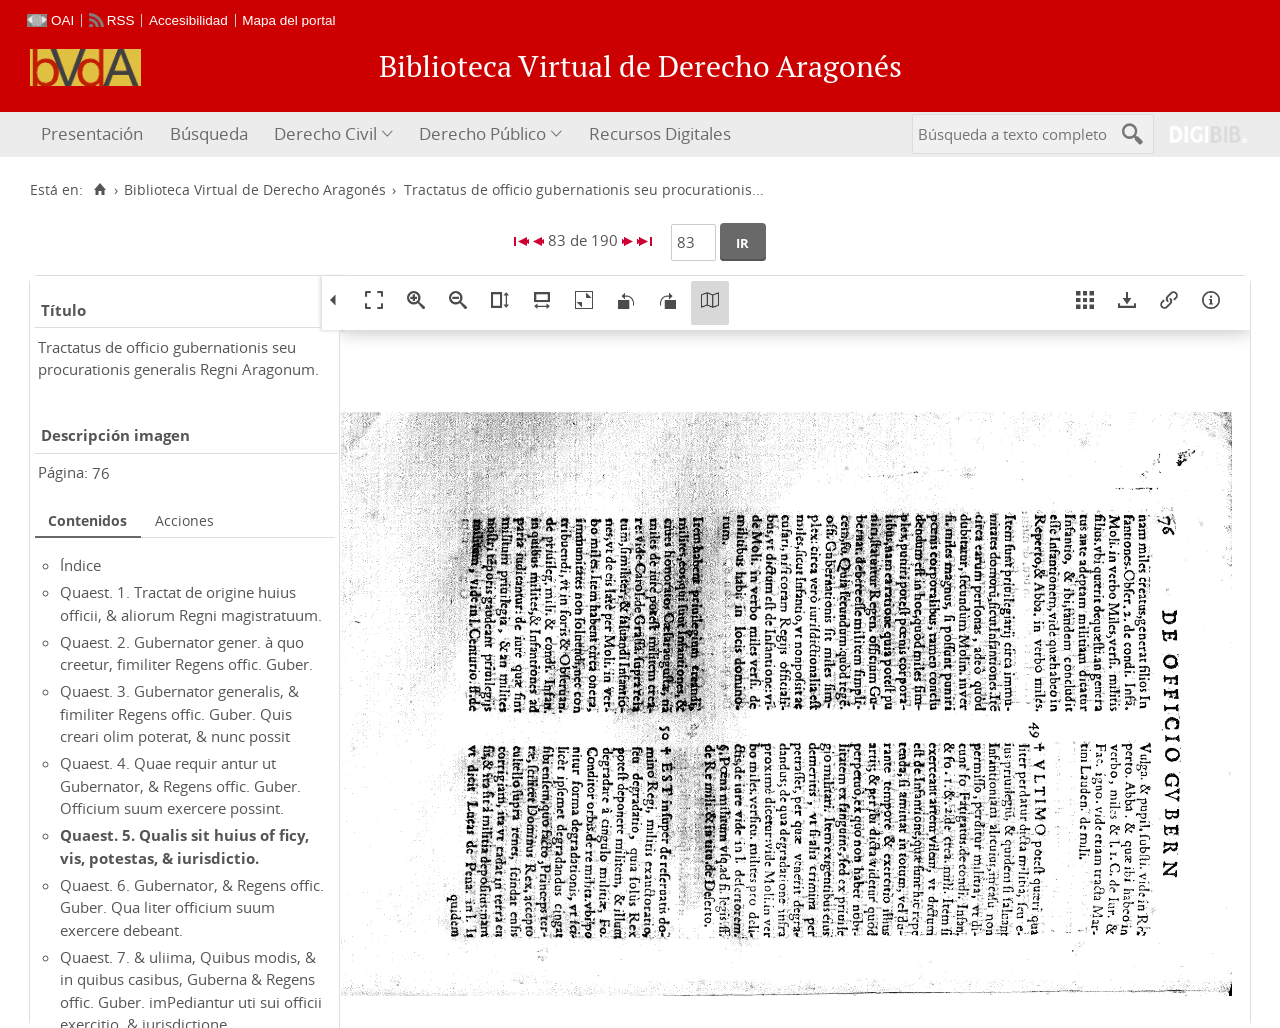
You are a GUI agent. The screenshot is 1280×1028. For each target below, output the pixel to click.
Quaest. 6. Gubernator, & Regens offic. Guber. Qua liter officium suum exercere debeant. (192, 907)
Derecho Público (482, 133)
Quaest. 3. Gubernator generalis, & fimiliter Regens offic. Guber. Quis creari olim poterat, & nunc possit (179, 713)
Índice (80, 565)
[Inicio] (99, 190)
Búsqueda (209, 133)
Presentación (92, 133)
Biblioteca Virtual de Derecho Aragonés (255, 190)
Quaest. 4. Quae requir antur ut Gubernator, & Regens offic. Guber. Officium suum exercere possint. (180, 785)
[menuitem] (94, 134)
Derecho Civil (325, 133)
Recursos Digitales (660, 133)
